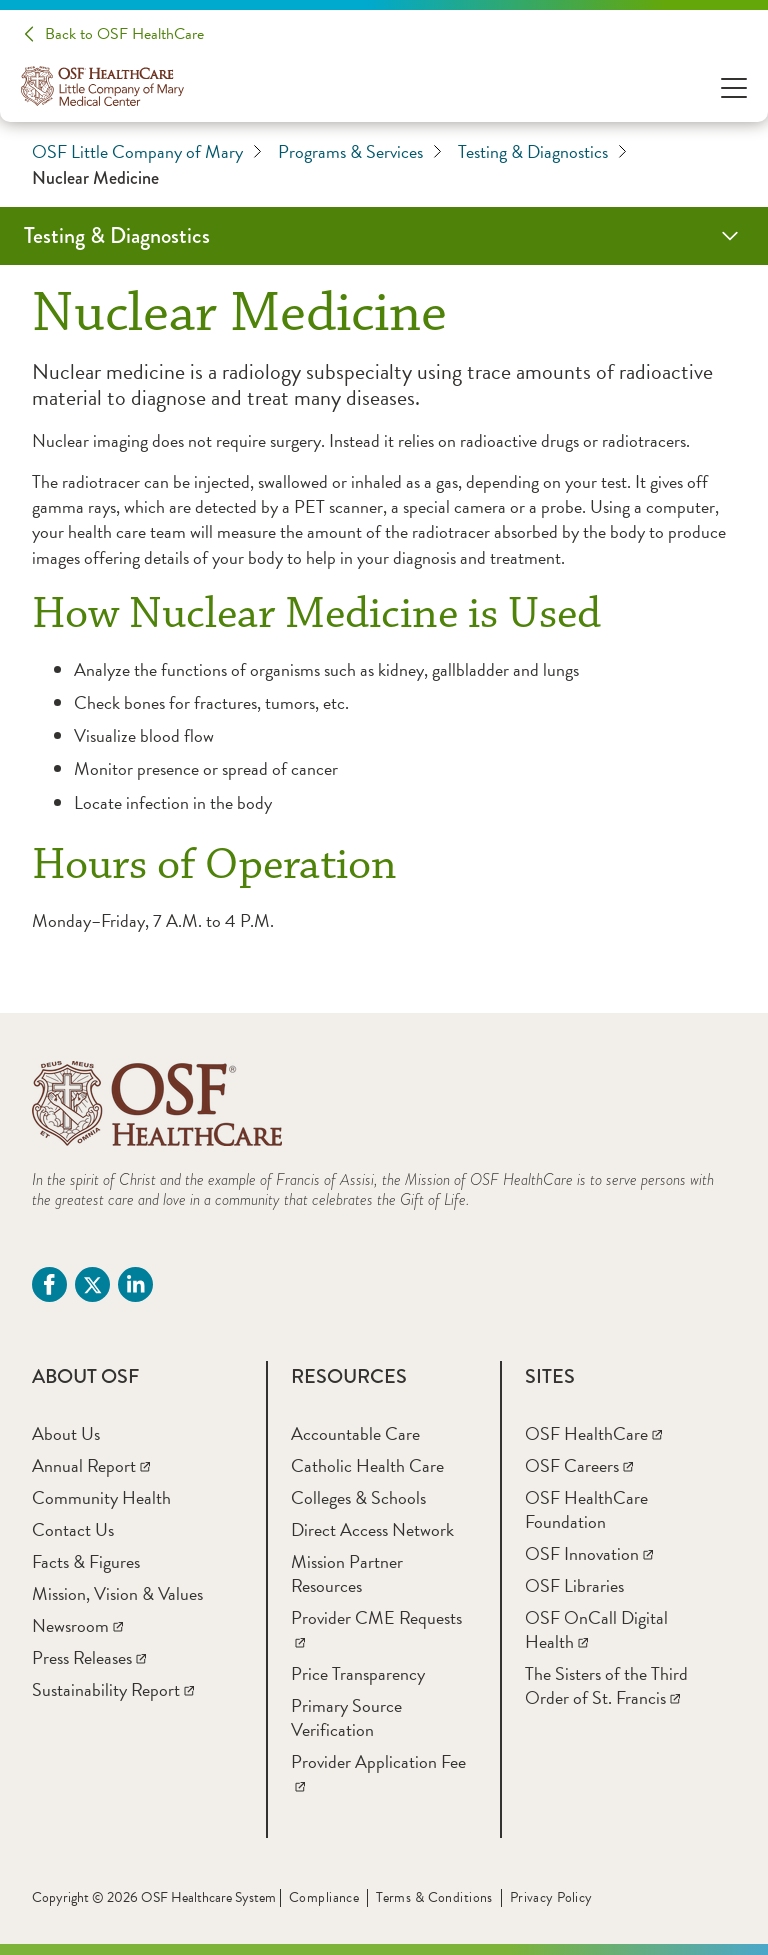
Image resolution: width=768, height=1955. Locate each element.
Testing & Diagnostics (542, 152)
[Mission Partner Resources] (347, 1573)
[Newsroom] (77, 1625)
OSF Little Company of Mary (147, 152)
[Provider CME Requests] (376, 1629)
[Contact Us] (73, 1529)
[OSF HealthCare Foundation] (586, 1509)
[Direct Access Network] (372, 1529)
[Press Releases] (89, 1657)
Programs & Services (360, 152)
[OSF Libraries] (574, 1585)
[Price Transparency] (358, 1673)
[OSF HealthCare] (593, 1433)
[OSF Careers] (579, 1465)
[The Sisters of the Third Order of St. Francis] (606, 1685)
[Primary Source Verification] (346, 1717)
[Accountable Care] (355, 1433)
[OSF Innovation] (589, 1553)
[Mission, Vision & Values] (117, 1593)
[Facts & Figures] (86, 1561)
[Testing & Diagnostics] (384, 236)
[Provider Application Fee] (378, 1773)
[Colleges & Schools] (358, 1497)
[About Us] (66, 1433)
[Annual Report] (91, 1465)
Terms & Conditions (434, 1897)
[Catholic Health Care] (367, 1465)
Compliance (324, 1897)
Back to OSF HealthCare (124, 34)
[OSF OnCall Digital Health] (596, 1629)
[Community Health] (101, 1497)
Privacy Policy (551, 1897)
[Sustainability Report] (113, 1689)
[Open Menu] (734, 86)
